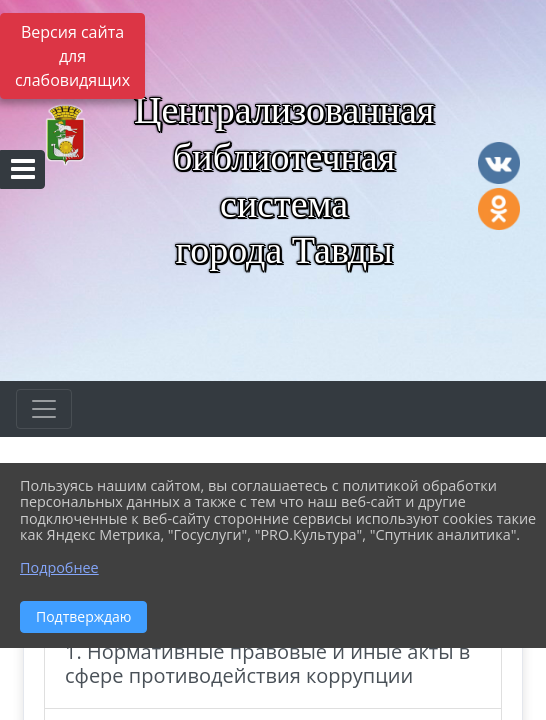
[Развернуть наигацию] (44, 409)
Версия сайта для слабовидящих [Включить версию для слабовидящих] (72, 56)
